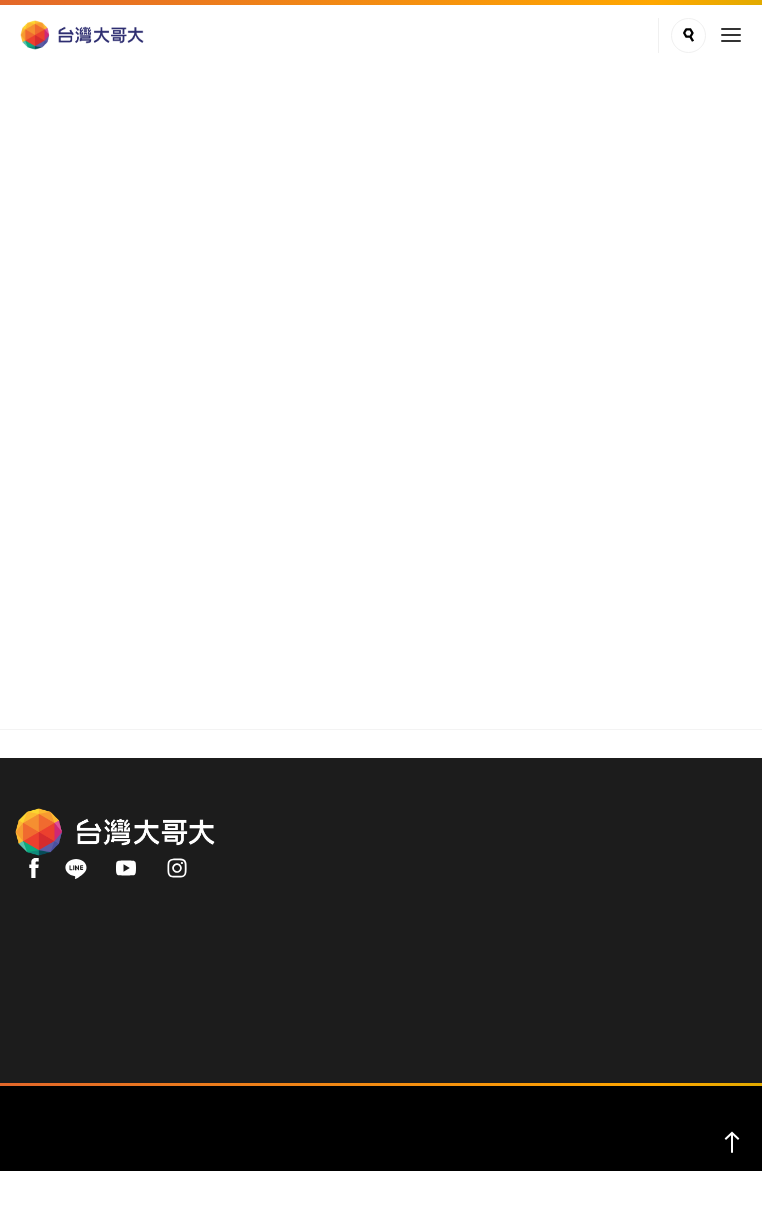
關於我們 (45, 240)
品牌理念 (127, 240)
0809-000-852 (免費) (83, 1008)
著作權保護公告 (498, 1163)
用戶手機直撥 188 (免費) (95, 987)
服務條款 (403, 1163)
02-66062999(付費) (78, 1029)
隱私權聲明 (322, 1163)
